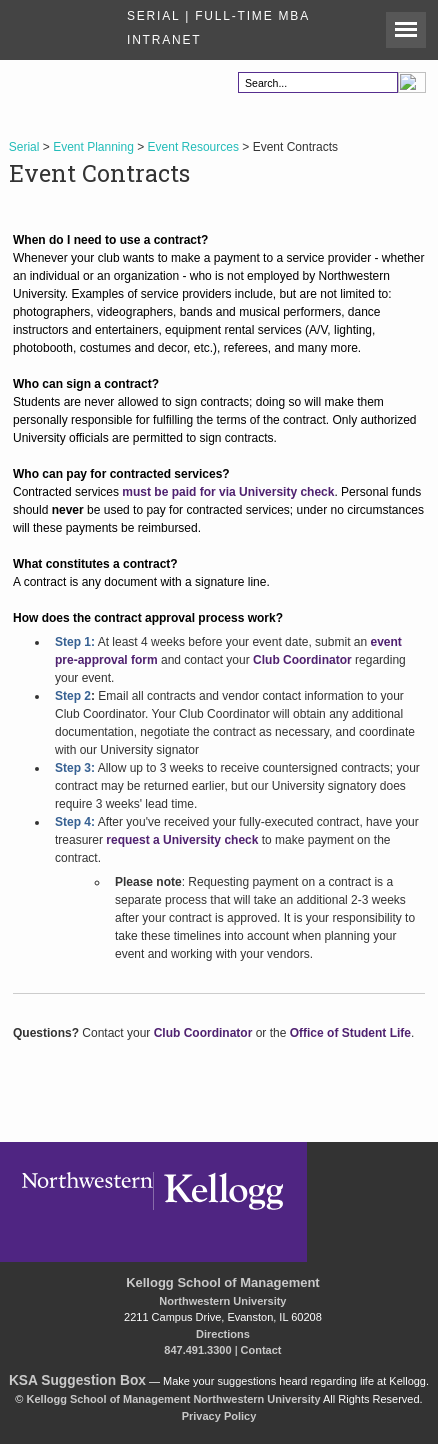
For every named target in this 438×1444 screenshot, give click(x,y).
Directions (223, 1334)
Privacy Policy (219, 1416)
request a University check (182, 840)
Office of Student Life (350, 1033)
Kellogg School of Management (223, 1282)
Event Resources (193, 147)
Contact (261, 1350)
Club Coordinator (302, 660)
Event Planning (93, 147)
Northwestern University (222, 1301)
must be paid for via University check (228, 492)
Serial (24, 147)
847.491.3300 (197, 1350)
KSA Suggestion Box (77, 1380)
